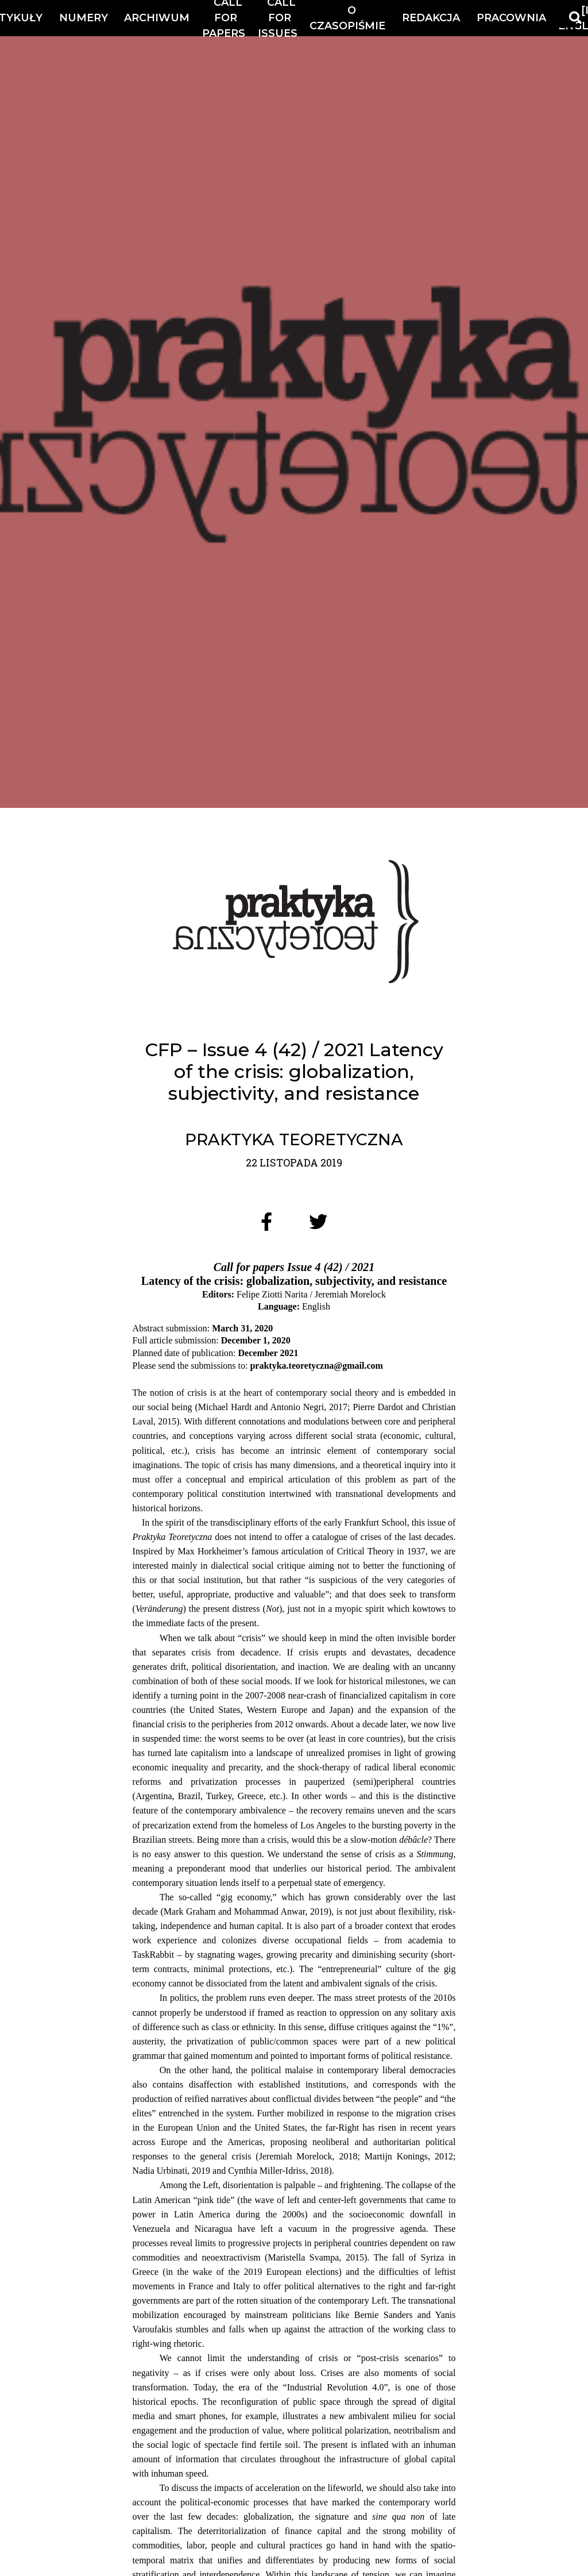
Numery (83, 17)
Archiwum (156, 17)
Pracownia (511, 17)
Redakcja (431, 17)
